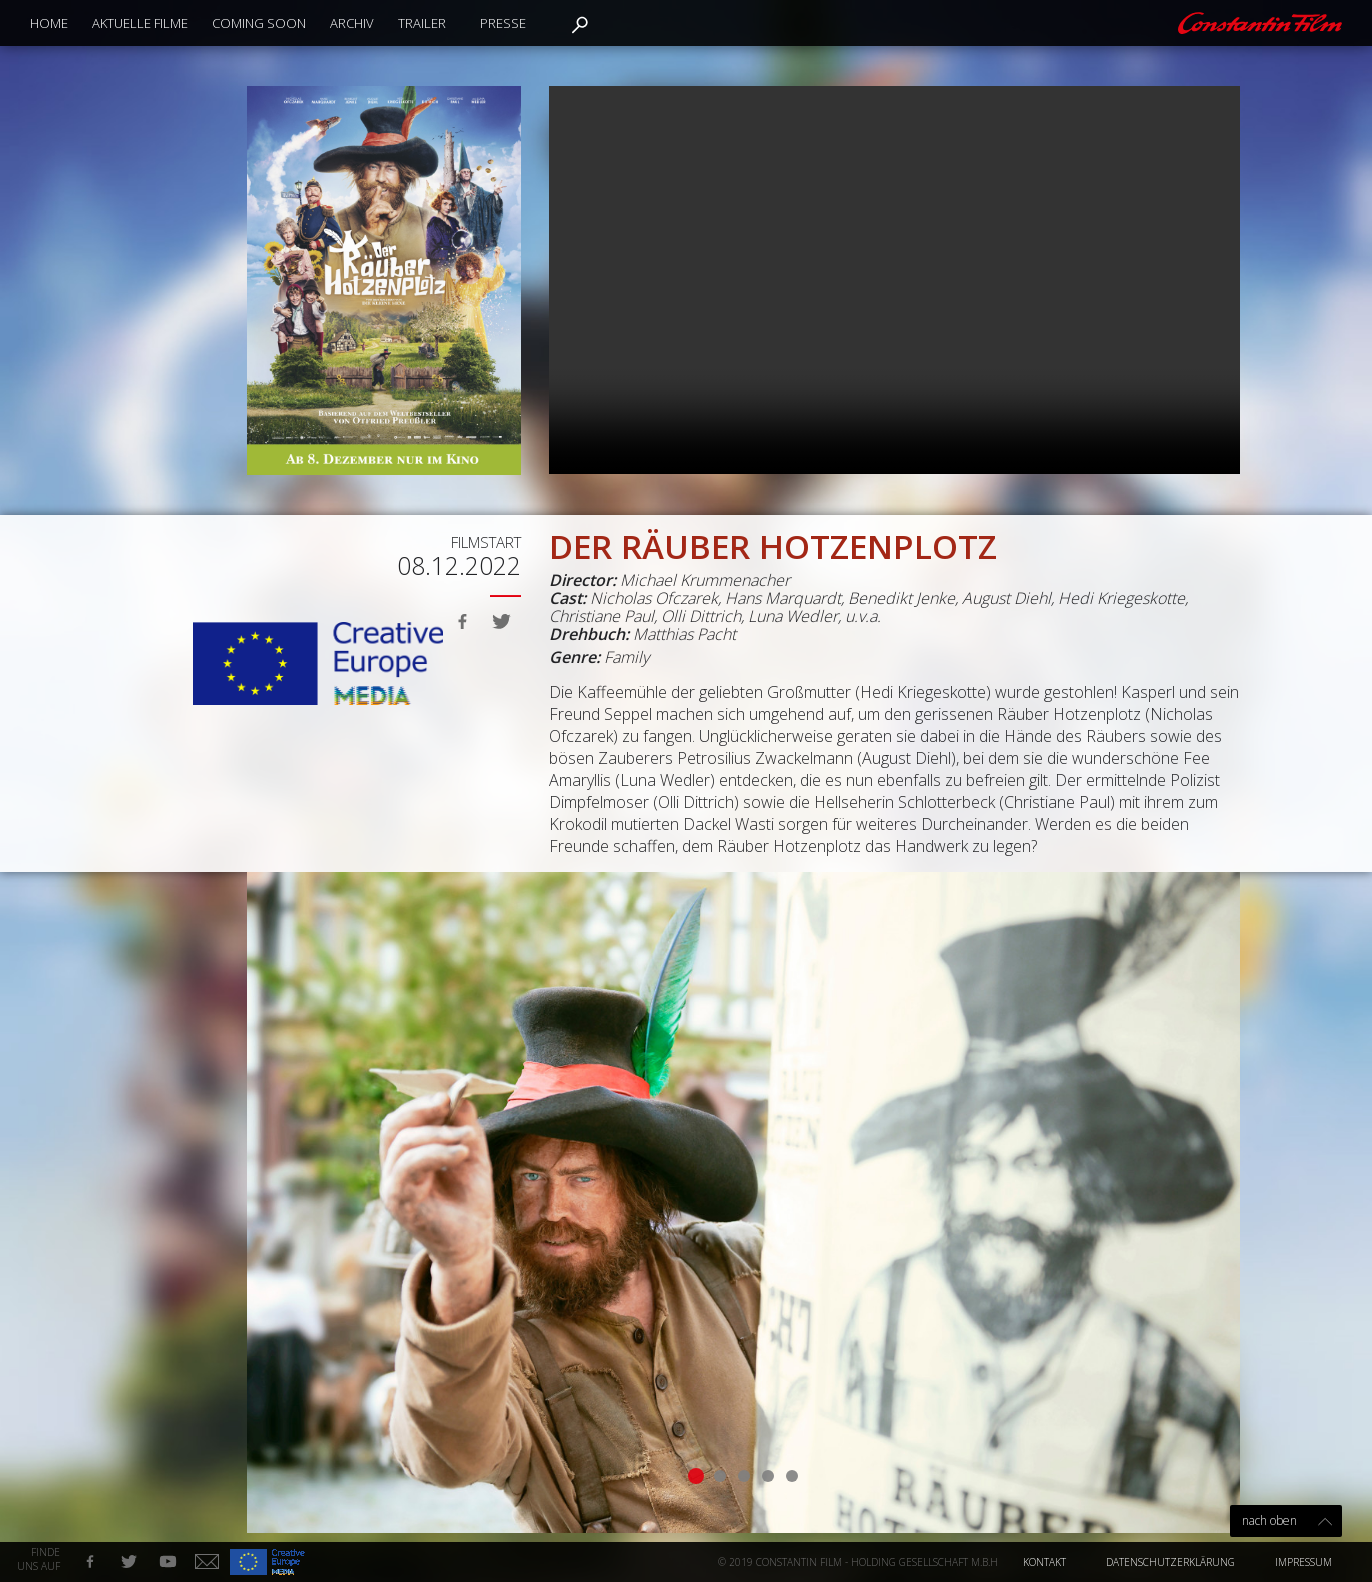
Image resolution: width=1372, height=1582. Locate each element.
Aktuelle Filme (140, 23)
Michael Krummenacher (705, 580)
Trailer (422, 23)
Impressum (1303, 1562)
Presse (503, 23)
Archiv (352, 23)
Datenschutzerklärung (1170, 1562)
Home (49, 23)
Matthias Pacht (684, 634)
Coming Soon (259, 23)
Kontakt (1044, 1562)
